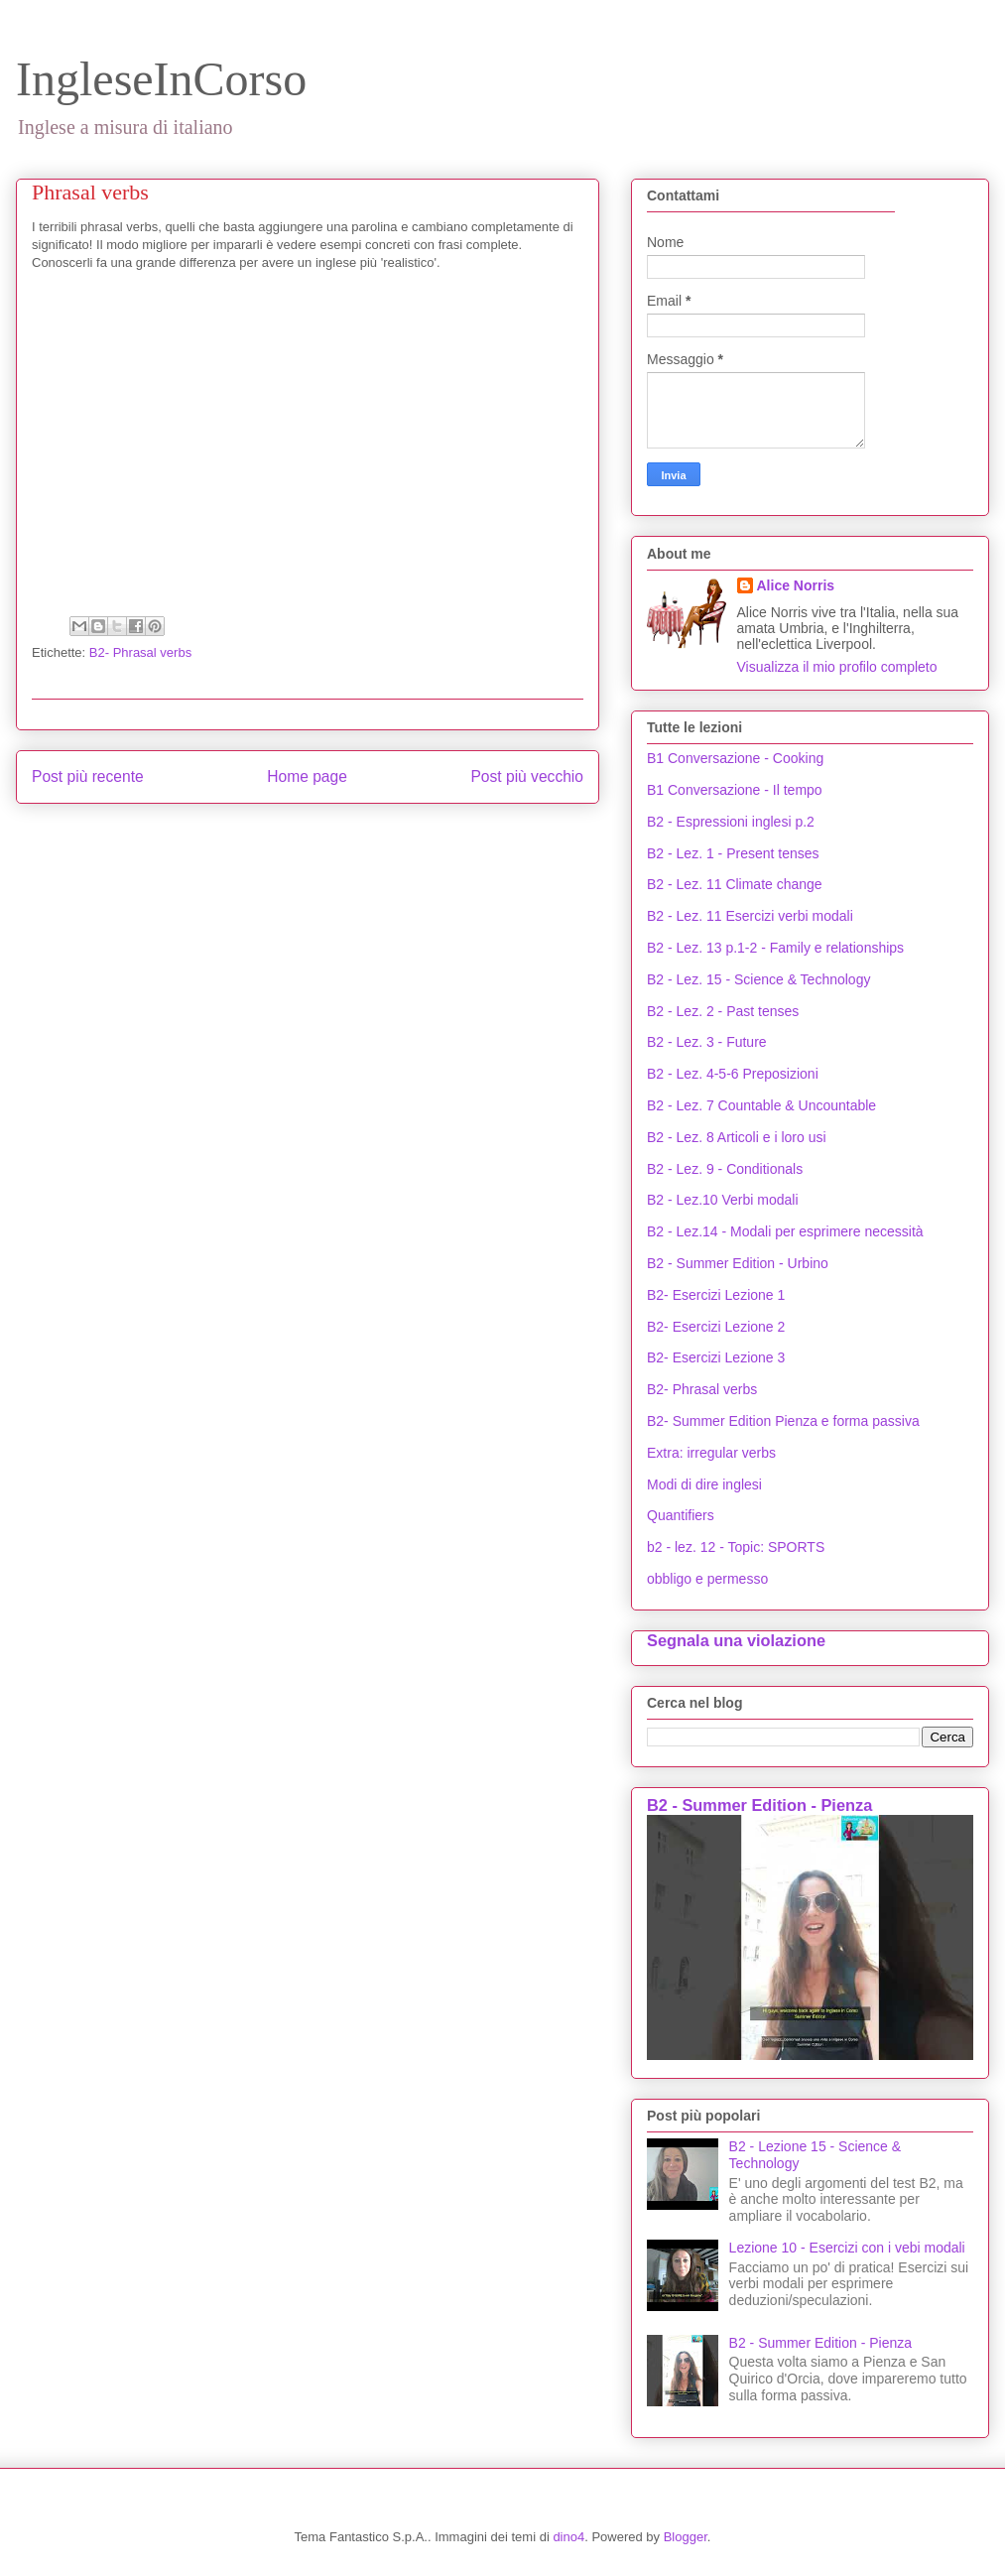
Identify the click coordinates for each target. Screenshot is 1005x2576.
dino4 (568, 2536)
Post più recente (88, 776)
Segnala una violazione (736, 1640)
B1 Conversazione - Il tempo (734, 790)
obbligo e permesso (707, 1579)
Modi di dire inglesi (704, 1484)
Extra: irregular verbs (711, 1453)
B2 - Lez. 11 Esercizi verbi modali (750, 916)
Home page (307, 776)
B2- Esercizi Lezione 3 (716, 1357)
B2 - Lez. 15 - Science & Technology (758, 979)
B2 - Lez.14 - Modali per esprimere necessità (785, 1231)
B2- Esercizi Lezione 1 (716, 1295)
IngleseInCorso (161, 79)
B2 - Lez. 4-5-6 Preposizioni (732, 1074)
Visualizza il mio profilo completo (837, 667)
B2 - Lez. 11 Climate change (734, 884)
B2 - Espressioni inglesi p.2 (731, 822)
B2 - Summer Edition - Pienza (759, 1805)
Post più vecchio (526, 776)
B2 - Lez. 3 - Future (707, 1042)
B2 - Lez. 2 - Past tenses (723, 1011)
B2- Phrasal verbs (140, 652)
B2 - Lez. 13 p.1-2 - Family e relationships (775, 948)
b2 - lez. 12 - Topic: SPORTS (735, 1547)
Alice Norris (796, 585)
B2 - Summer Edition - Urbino (737, 1263)
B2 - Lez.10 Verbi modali (723, 1200)
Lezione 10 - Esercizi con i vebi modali (847, 2247)
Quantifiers (680, 1515)
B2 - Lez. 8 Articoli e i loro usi (736, 1137)
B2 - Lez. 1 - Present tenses (733, 853)
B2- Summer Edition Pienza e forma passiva (783, 1421)
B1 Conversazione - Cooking (735, 758)
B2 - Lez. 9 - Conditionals (725, 1169)
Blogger (685, 2536)
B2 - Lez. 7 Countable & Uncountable (761, 1105)
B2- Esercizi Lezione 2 (716, 1327)
